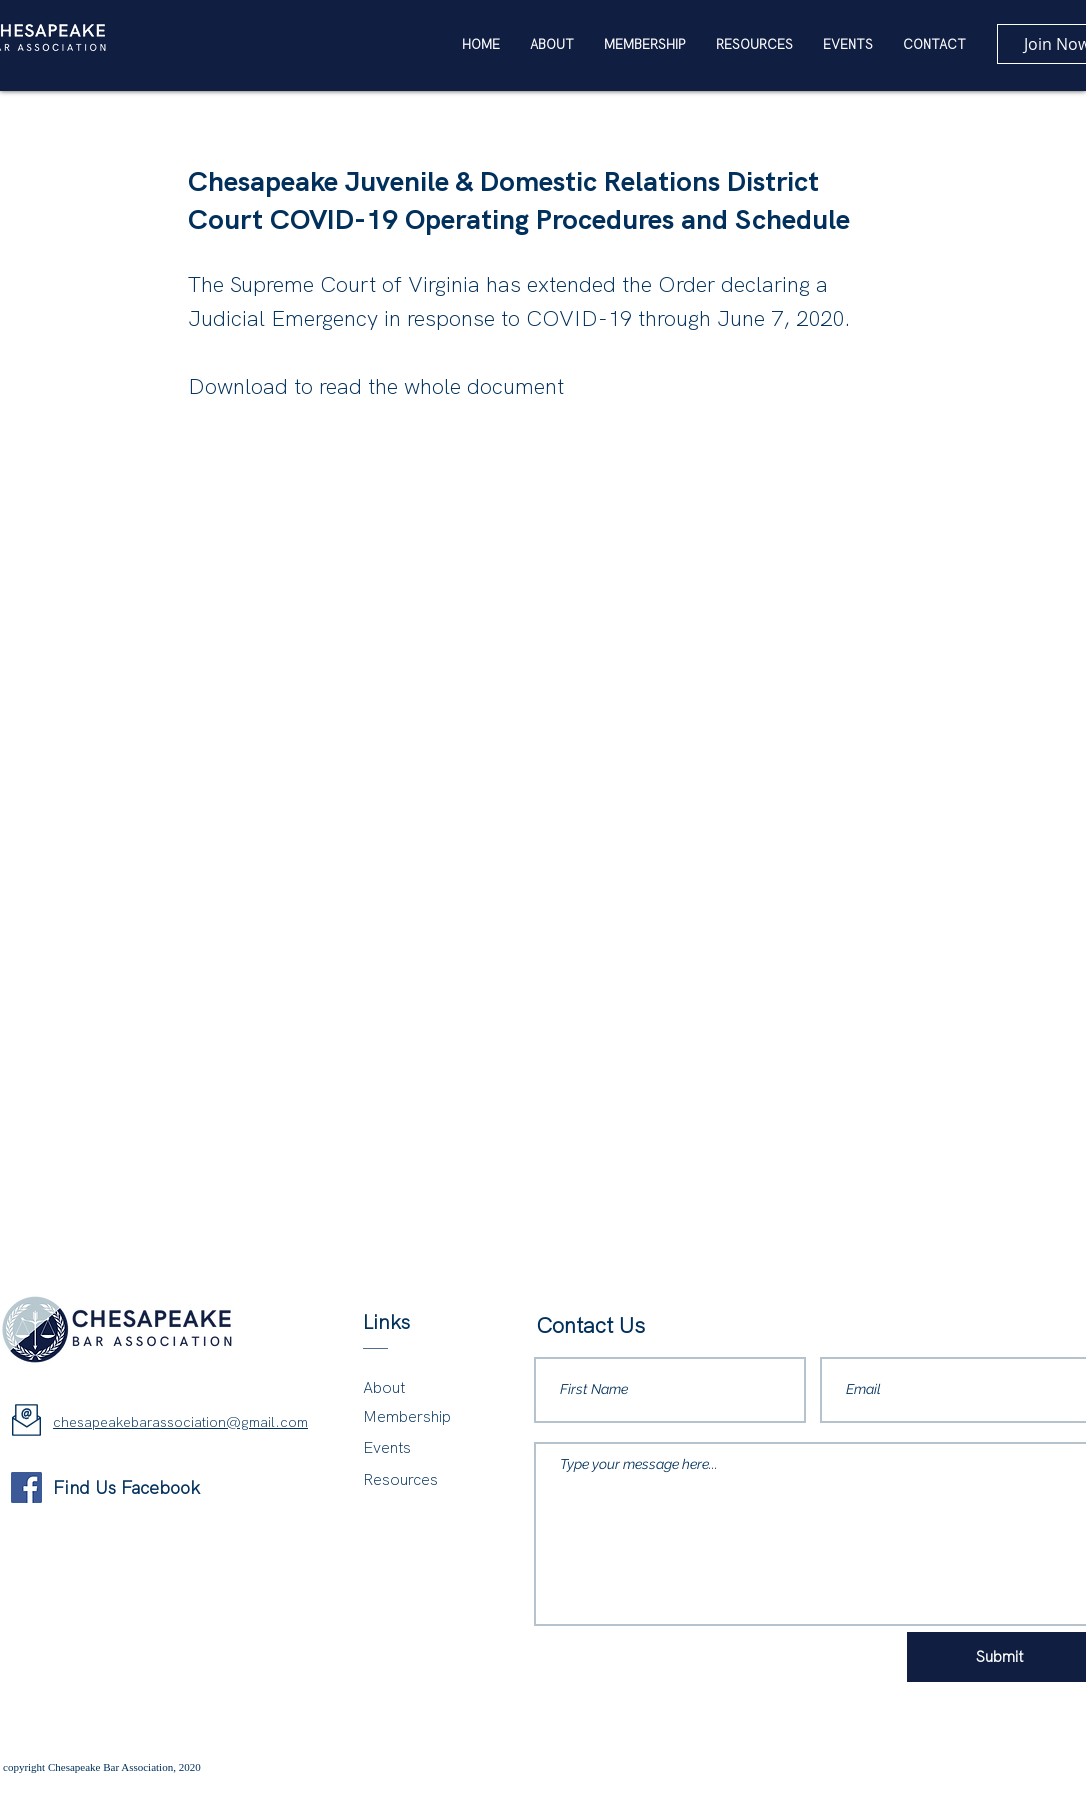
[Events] (417, 1448)
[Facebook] (26, 1487)
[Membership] (417, 1417)
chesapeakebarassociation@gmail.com (180, 1422)
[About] (417, 1388)
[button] (754, 45)
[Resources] (420, 1480)
